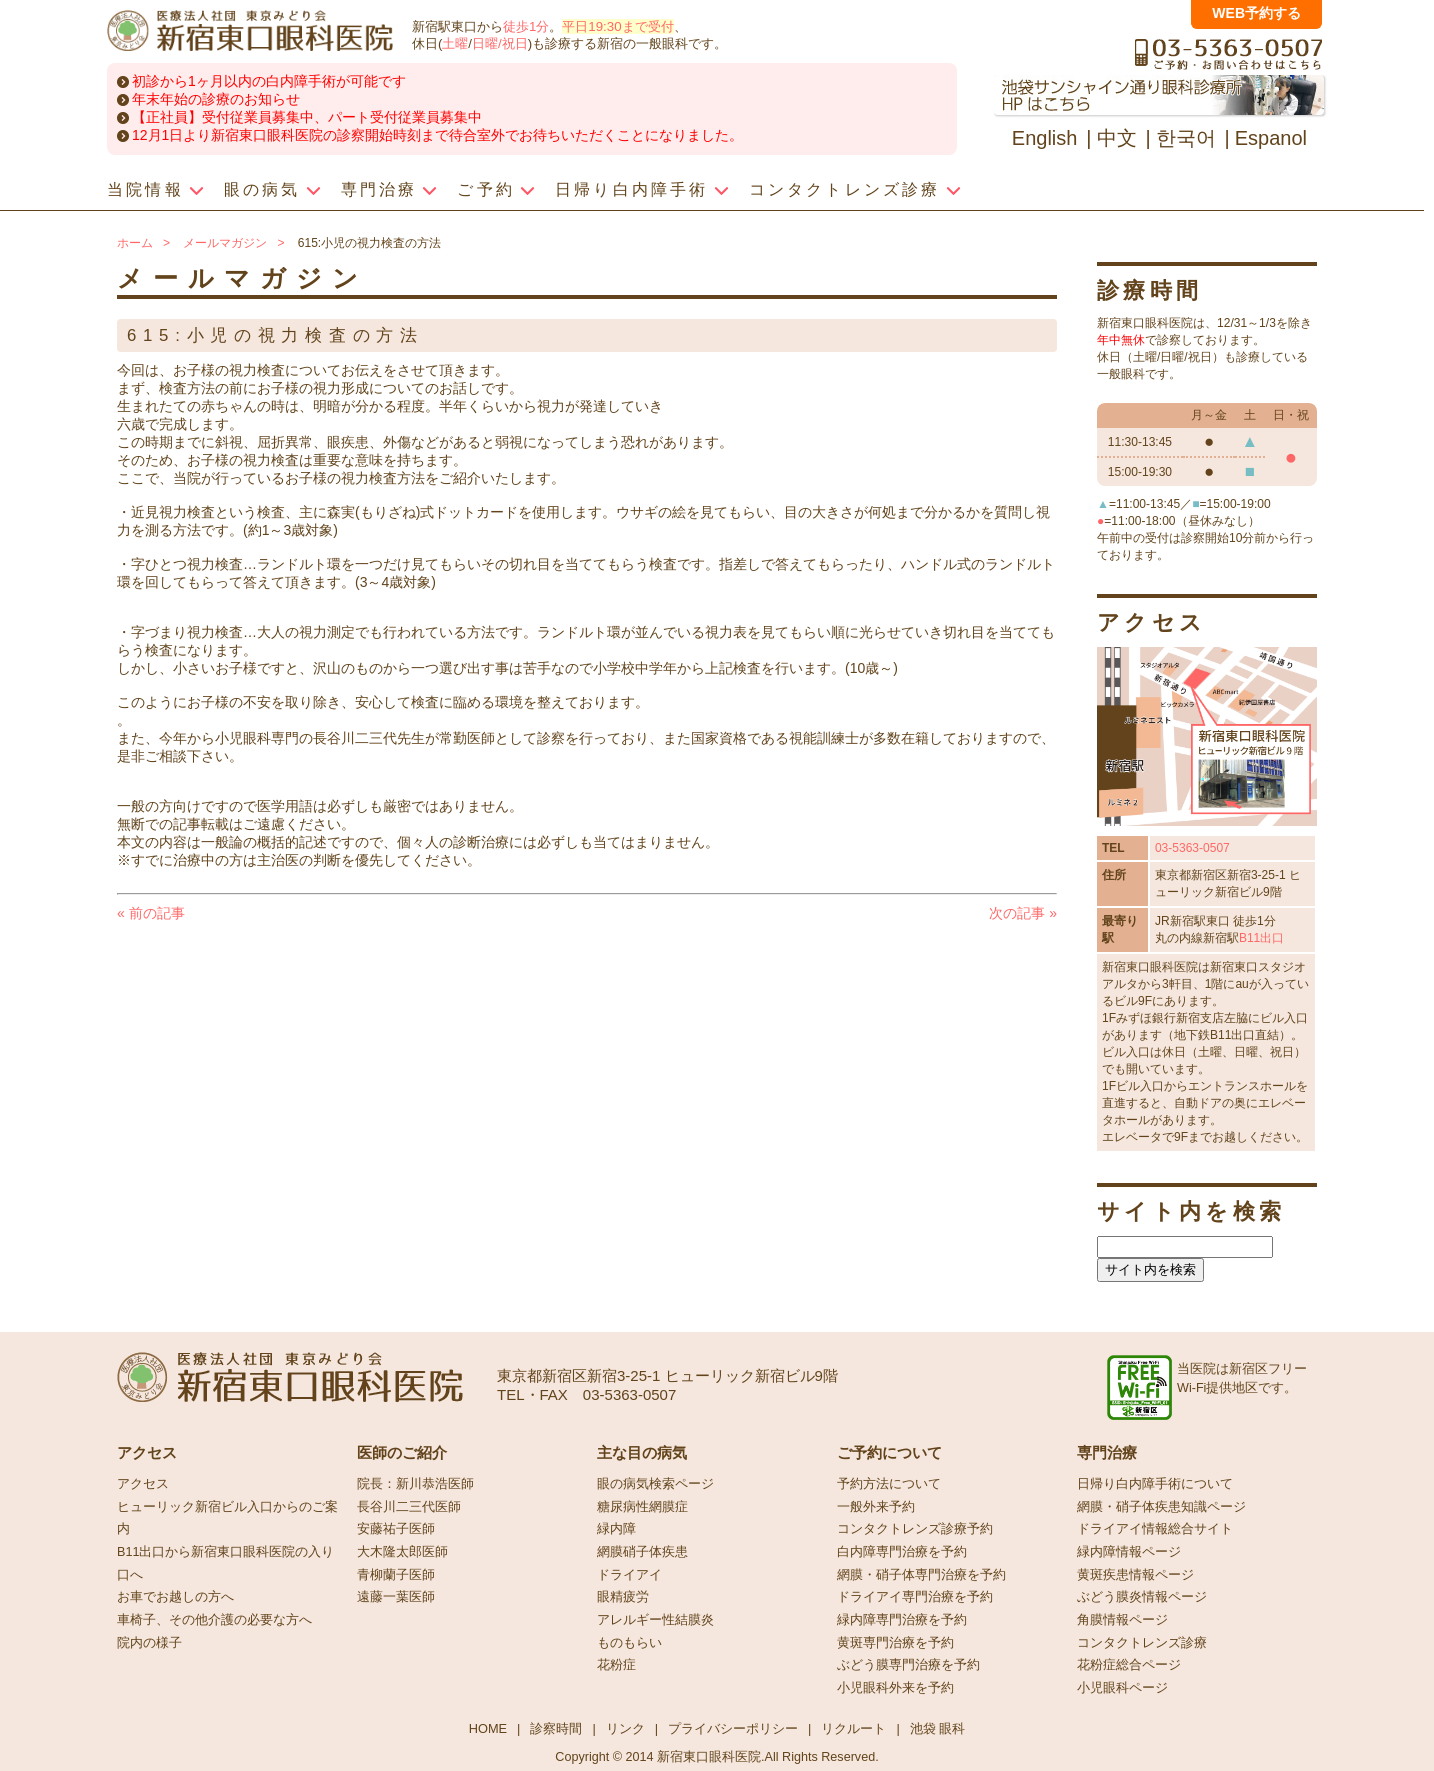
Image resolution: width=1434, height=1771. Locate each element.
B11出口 (1261, 938)
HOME (488, 1728)
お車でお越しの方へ (175, 1597)
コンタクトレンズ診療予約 (915, 1529)
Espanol (1271, 138)
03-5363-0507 (1192, 848)
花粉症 (616, 1665)
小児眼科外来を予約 (895, 1688)
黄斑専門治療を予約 (895, 1643)
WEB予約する (1256, 13)
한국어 (1186, 138)
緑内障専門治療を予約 (902, 1620)
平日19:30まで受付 (617, 26)
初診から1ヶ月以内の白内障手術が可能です (269, 81)
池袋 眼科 (938, 1728)
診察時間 (556, 1728)
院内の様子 (149, 1643)
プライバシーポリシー (733, 1728)
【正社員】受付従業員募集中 (223, 117)
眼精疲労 (623, 1597)
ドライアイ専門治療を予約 (915, 1597)
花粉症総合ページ (1129, 1665)
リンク (625, 1728)
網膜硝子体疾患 (642, 1552)
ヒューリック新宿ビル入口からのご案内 (227, 1518)
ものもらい (629, 1643)
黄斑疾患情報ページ (1135, 1575)
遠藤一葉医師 (396, 1597)
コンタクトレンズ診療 (1142, 1643)
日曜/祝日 (500, 43)
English (1045, 138)
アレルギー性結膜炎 (655, 1620)
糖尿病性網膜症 (642, 1507)
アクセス (143, 1484)
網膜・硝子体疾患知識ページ (1161, 1507)
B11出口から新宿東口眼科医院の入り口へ (225, 1563)
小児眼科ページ (1122, 1688)
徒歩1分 (526, 26)
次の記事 (1023, 913)
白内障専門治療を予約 (902, 1552)
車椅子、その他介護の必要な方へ (214, 1620)
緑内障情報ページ (1129, 1552)
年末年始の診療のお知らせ (216, 99)
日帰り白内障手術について (1155, 1484)
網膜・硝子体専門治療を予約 (921, 1575)
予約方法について (889, 1484)
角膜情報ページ (1122, 1620)
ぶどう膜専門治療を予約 (908, 1665)
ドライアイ (629, 1575)
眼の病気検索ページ (655, 1484)
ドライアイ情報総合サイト (1155, 1529)
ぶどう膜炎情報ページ (1142, 1597)
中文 (1117, 138)
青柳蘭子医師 (396, 1575)
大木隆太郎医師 (402, 1552)
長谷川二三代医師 (409, 1507)
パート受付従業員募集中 (405, 117)
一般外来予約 (876, 1507)
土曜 (455, 43)
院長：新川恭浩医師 (415, 1484)
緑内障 (616, 1529)
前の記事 (151, 913)
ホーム (135, 243)
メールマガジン (225, 243)
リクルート (853, 1728)
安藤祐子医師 (396, 1529)
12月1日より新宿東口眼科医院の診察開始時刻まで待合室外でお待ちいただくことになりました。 (437, 135)
